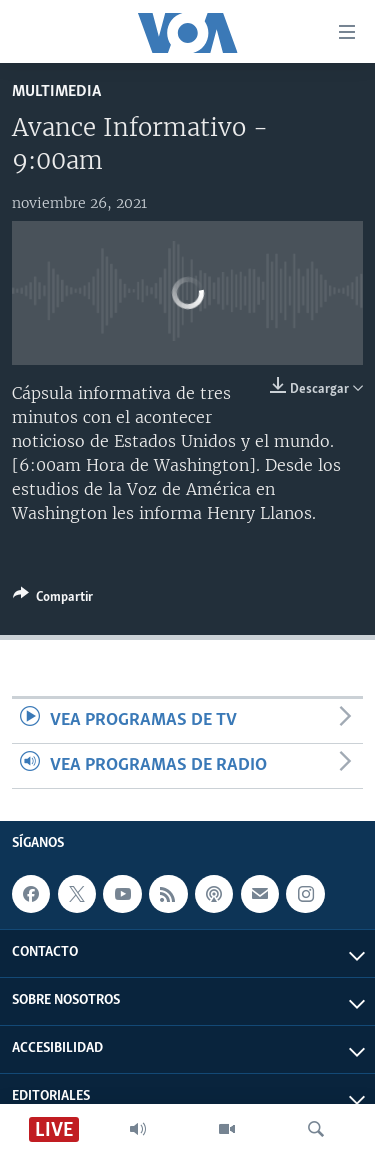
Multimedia (56, 91)
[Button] (53, 600)
